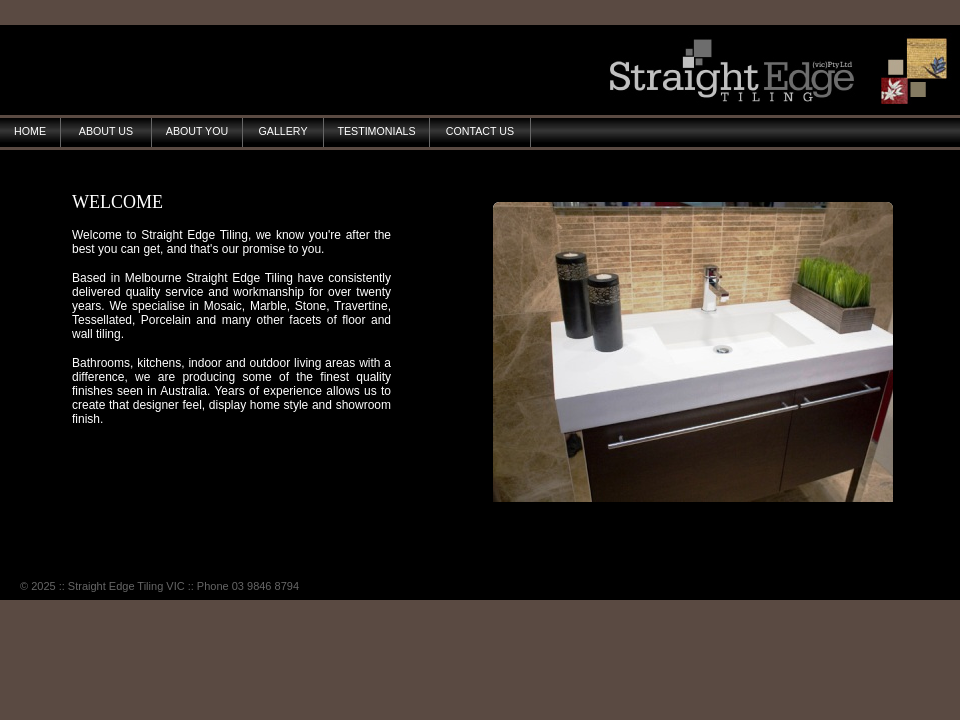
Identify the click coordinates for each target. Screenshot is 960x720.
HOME (30, 131)
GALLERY (283, 131)
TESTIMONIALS (376, 131)
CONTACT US (480, 131)
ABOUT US (106, 131)
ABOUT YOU (197, 131)
